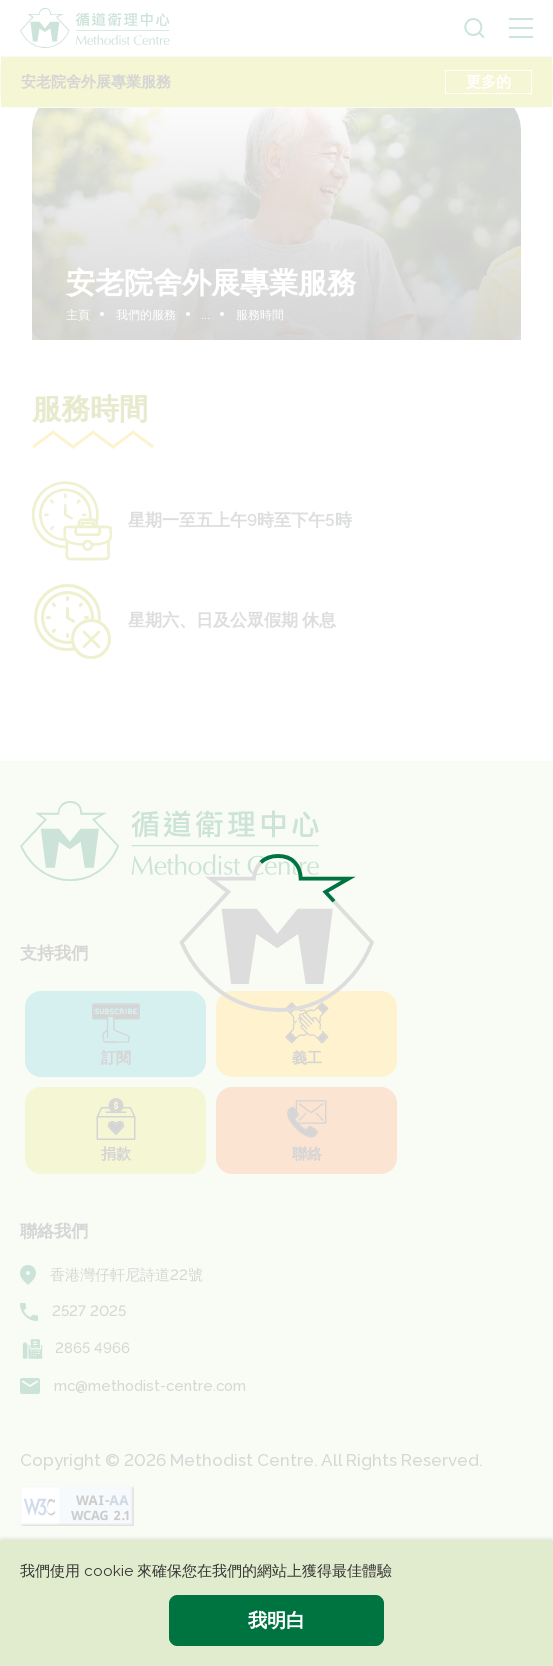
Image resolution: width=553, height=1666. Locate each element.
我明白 (276, 1620)
